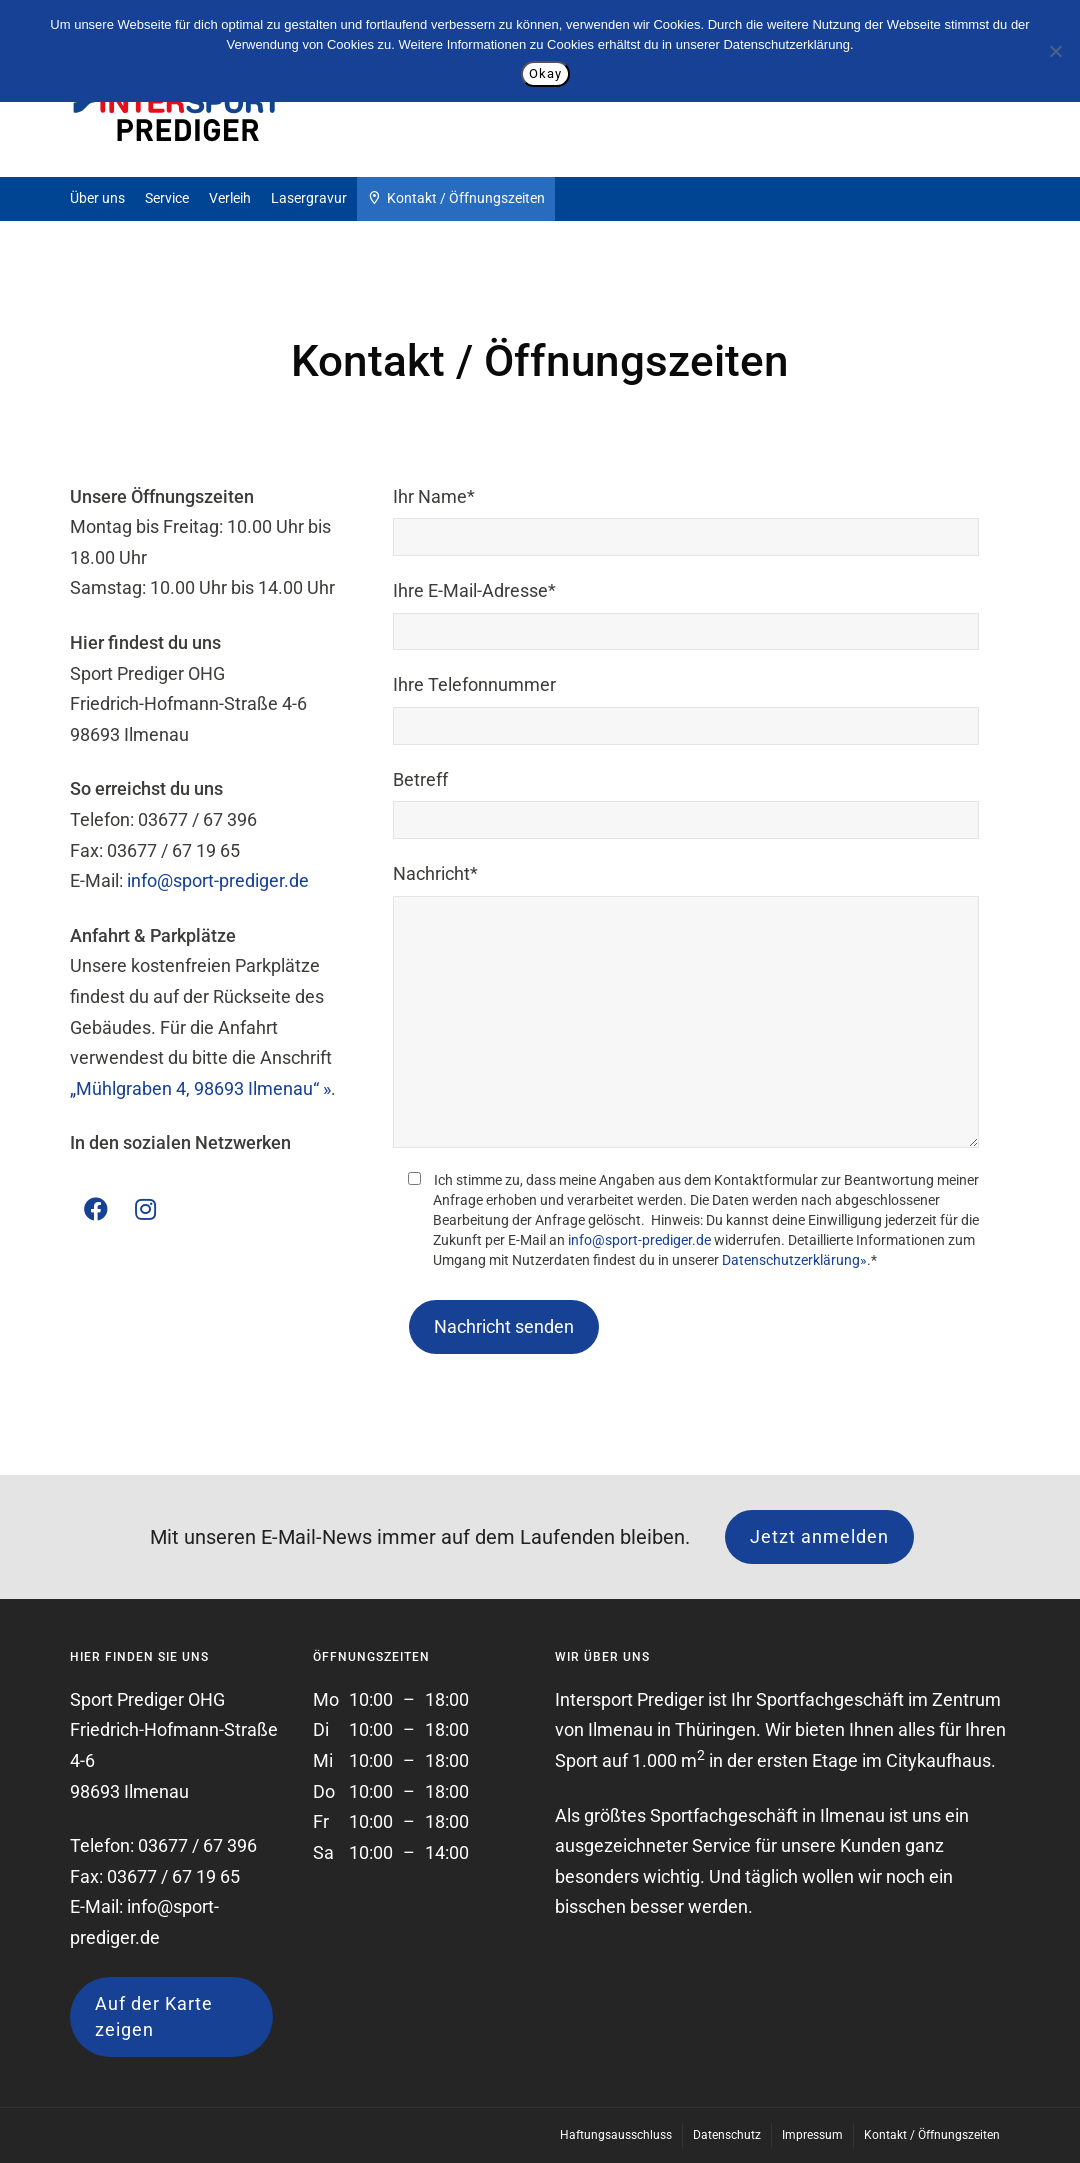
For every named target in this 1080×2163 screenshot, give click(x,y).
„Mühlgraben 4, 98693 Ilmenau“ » (200, 1088)
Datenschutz (727, 2135)
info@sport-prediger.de (218, 880)
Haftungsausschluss (616, 2135)
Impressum (812, 2135)
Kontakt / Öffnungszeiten (456, 198)
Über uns (97, 198)
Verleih (230, 198)
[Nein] (1055, 51)
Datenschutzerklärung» (794, 1260)
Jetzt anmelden (819, 1536)
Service (167, 198)
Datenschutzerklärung (786, 44)
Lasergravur (309, 198)
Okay (545, 73)
